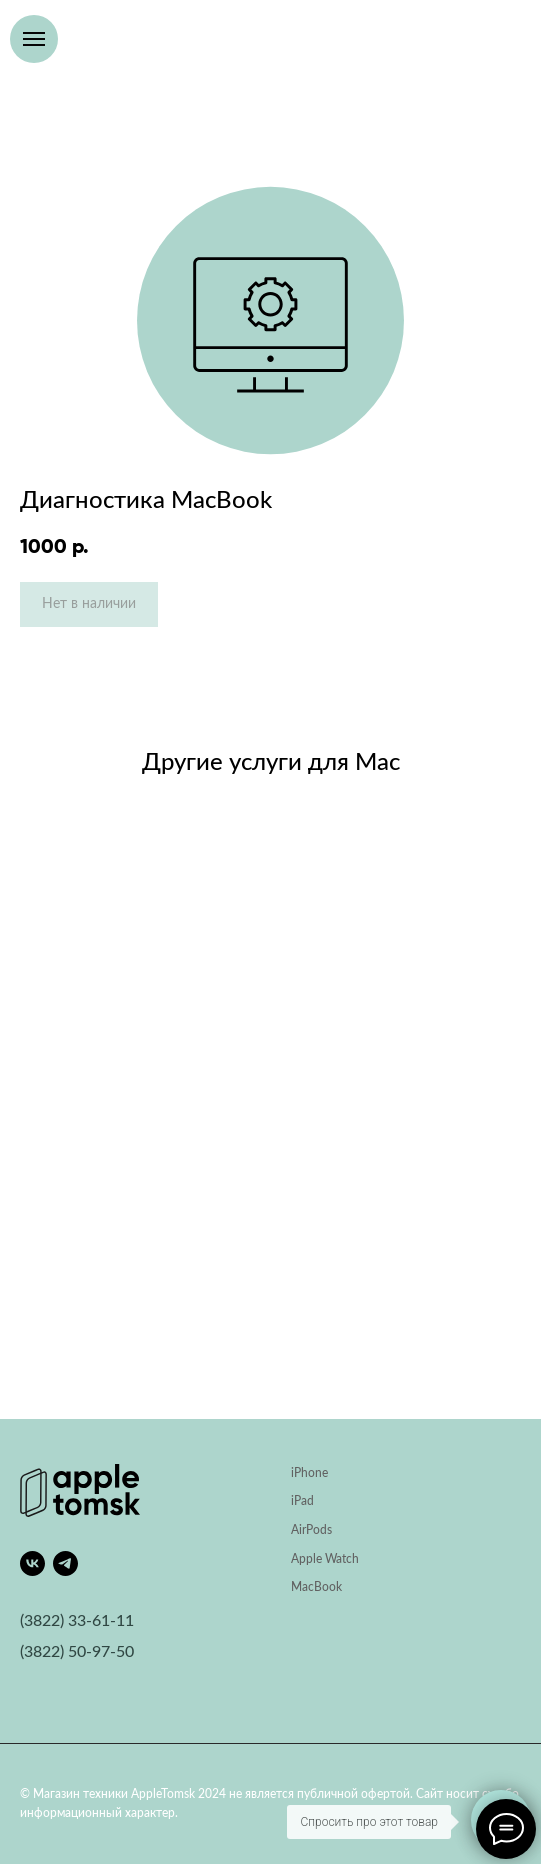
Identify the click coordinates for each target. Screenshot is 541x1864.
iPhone (309, 1473)
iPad (302, 1501)
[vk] (32, 1563)
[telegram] (65, 1563)
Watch (342, 1559)
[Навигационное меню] (34, 39)
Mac (302, 1587)
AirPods (311, 1530)
